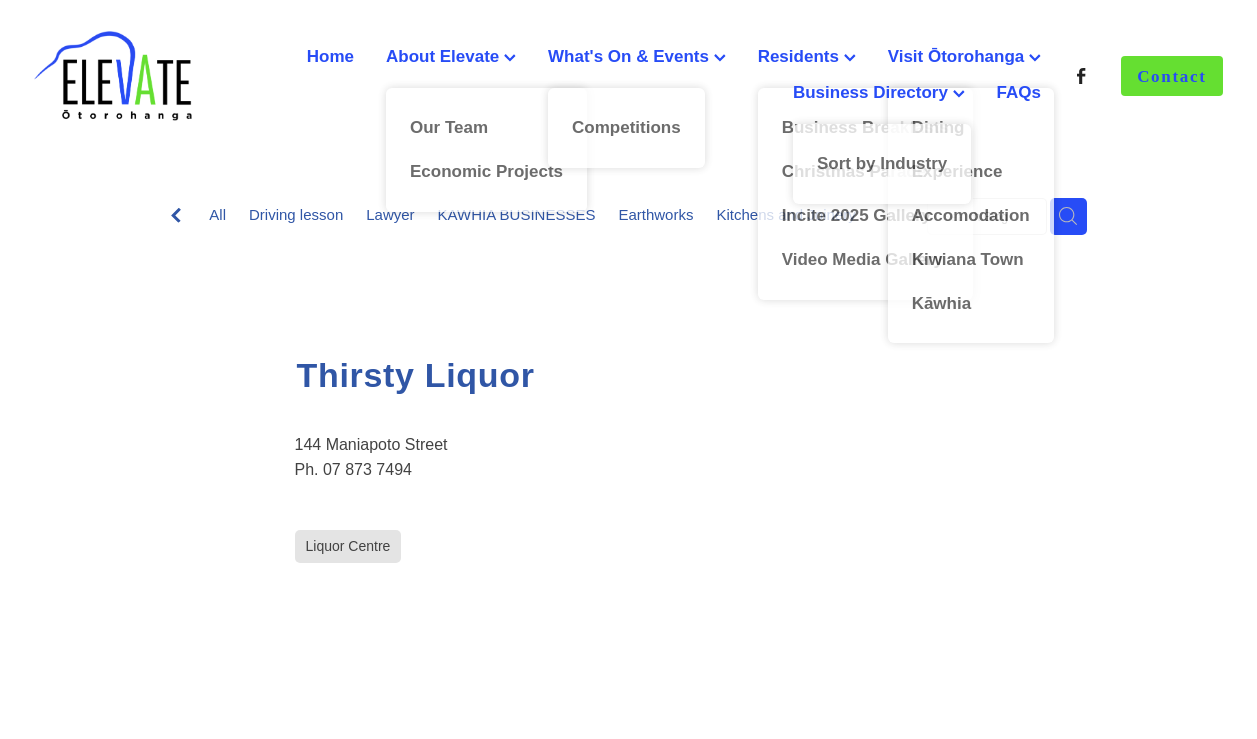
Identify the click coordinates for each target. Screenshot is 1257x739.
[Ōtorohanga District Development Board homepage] (153, 76)
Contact (1172, 76)
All (217, 214)
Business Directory (879, 92)
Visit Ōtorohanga (964, 56)
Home (330, 56)
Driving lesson (296, 214)
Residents (807, 56)
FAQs (1019, 92)
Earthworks (655, 214)
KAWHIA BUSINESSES (517, 214)
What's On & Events (637, 56)
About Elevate (451, 56)
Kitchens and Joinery (785, 214)
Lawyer (390, 214)
